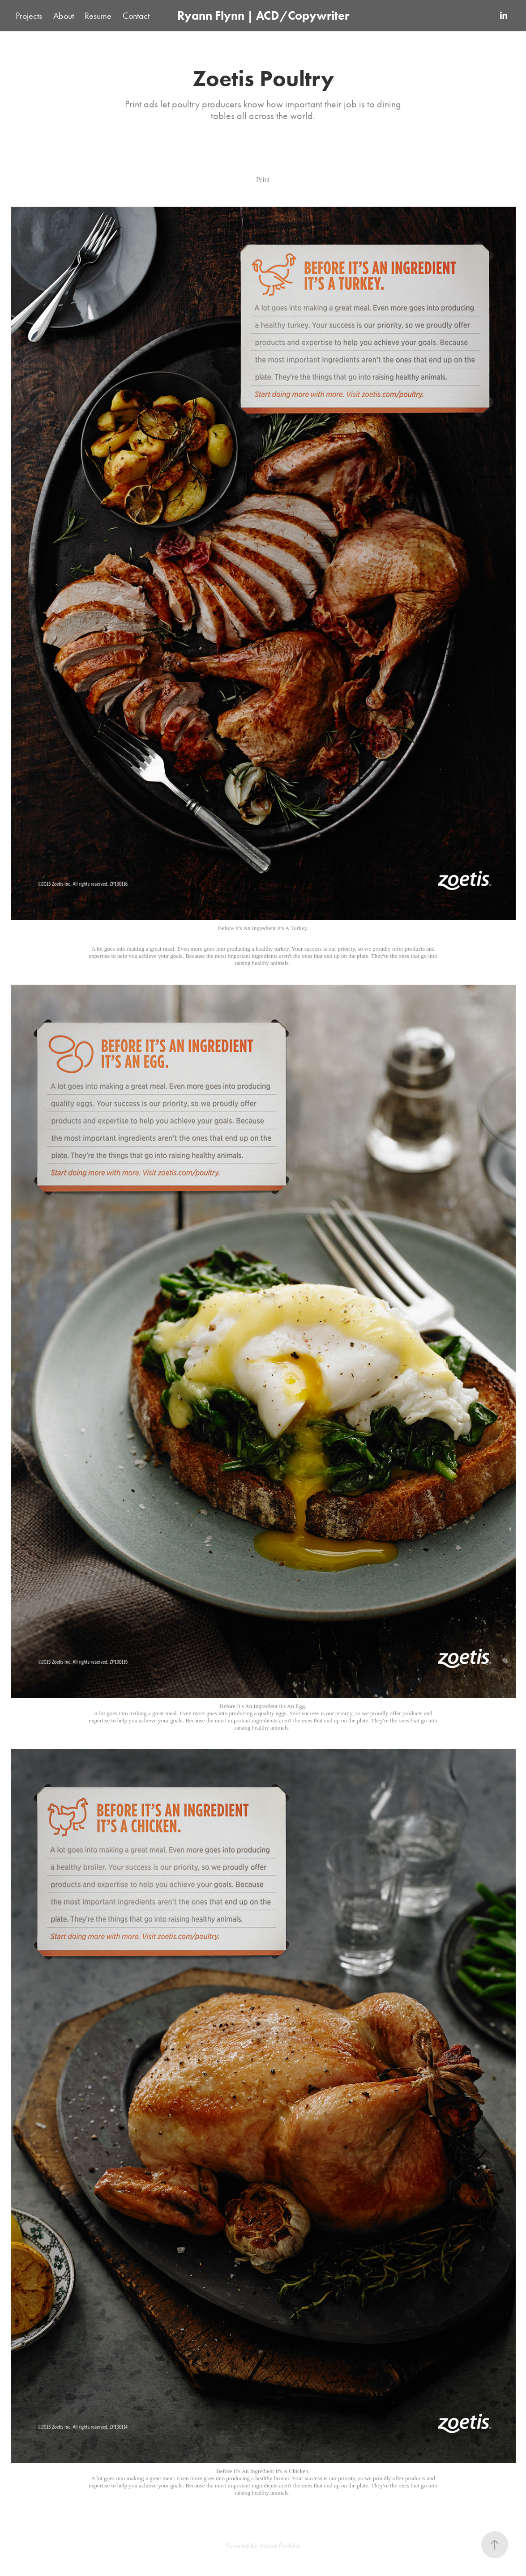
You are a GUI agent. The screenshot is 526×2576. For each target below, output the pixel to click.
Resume (98, 15)
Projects (29, 15)
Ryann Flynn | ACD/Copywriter (263, 15)
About (63, 15)
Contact (136, 15)
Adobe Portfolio (279, 2546)
